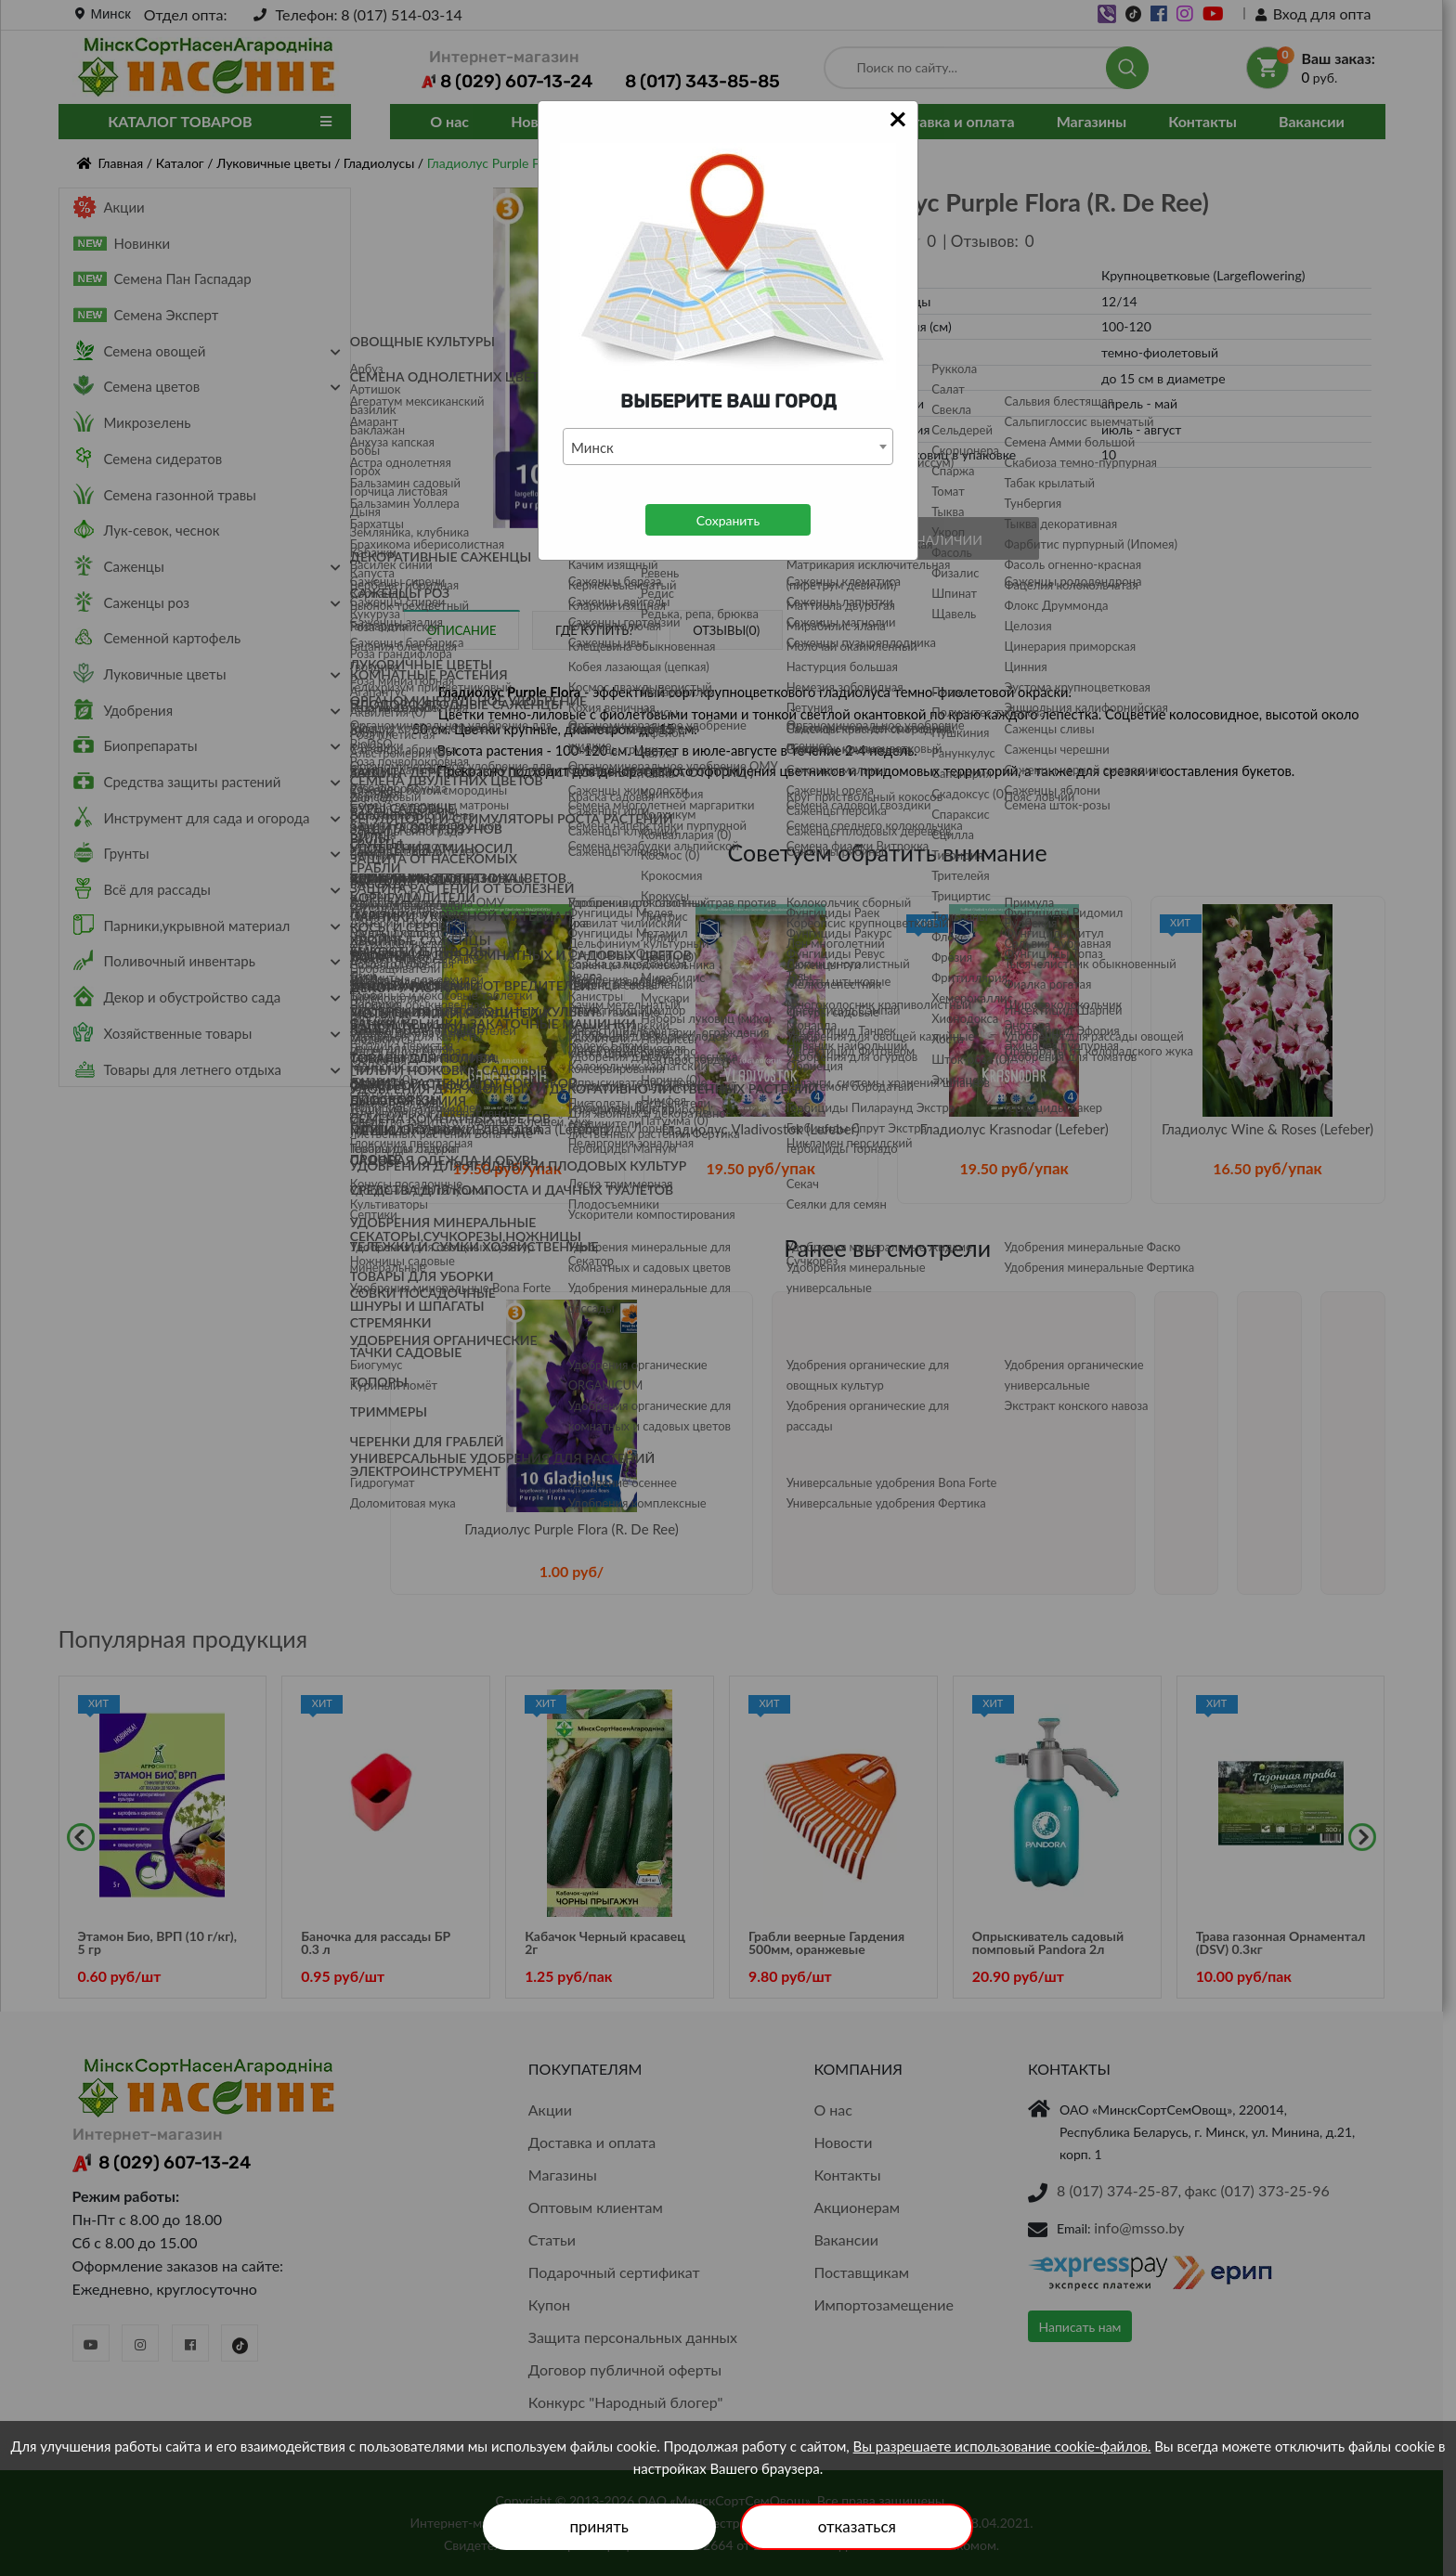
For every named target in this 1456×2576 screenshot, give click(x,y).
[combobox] (728, 446)
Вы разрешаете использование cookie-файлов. (1002, 2446)
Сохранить (728, 520)
